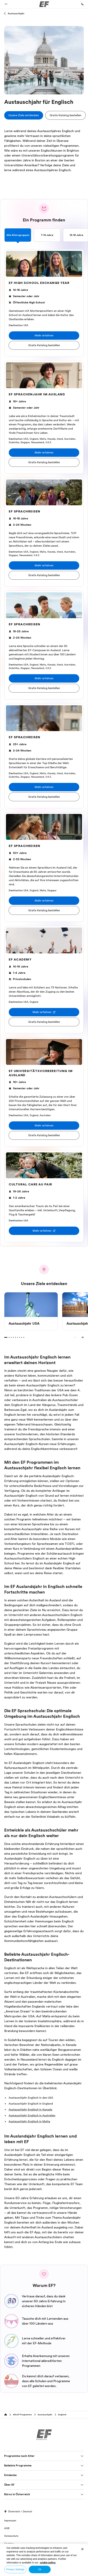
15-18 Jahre (76, 235)
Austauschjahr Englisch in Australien (32, 2115)
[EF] (44, 4)
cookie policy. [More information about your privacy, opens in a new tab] (48, 2562)
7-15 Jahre (47, 235)
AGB (6, 2528)
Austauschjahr (16, 13)
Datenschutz (11, 2535)
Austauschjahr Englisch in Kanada (30, 2109)
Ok (39, 2569)
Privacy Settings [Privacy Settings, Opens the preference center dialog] (15, 2569)
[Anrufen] (82, 4)
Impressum (10, 2520)
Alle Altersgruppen (17, 235)
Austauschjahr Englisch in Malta (29, 2121)
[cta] (23, 115)
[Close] (82, 2549)
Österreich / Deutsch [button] (18, 2511)
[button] (6, 4)
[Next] (82, 1337)
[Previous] (75, 1337)
